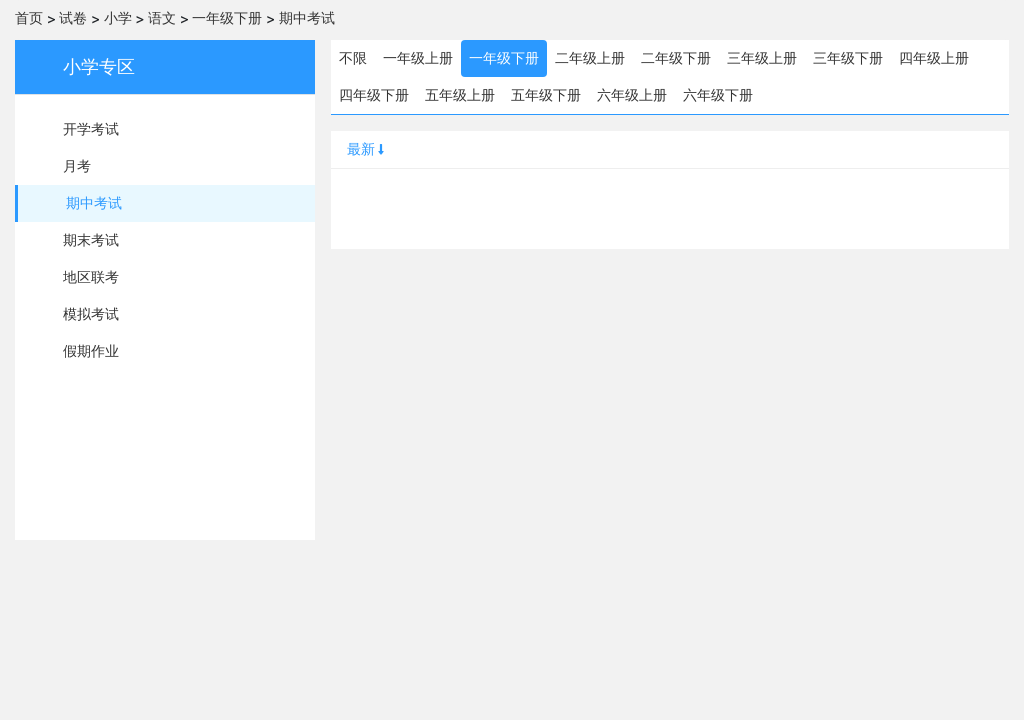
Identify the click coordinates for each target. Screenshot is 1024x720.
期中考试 (307, 18)
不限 (353, 58)
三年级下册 (848, 58)
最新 (367, 149)
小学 (118, 18)
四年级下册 (374, 95)
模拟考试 (91, 314)
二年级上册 (590, 58)
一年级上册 (418, 58)
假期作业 (91, 351)
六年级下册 (718, 95)
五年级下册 (546, 95)
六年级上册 (632, 95)
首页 (29, 18)
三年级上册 (762, 58)
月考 (77, 166)
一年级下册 (227, 18)
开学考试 (91, 129)
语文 (162, 18)
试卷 (73, 18)
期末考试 (91, 240)
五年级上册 (460, 95)
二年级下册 (676, 58)
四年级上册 (934, 58)
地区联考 (91, 277)
